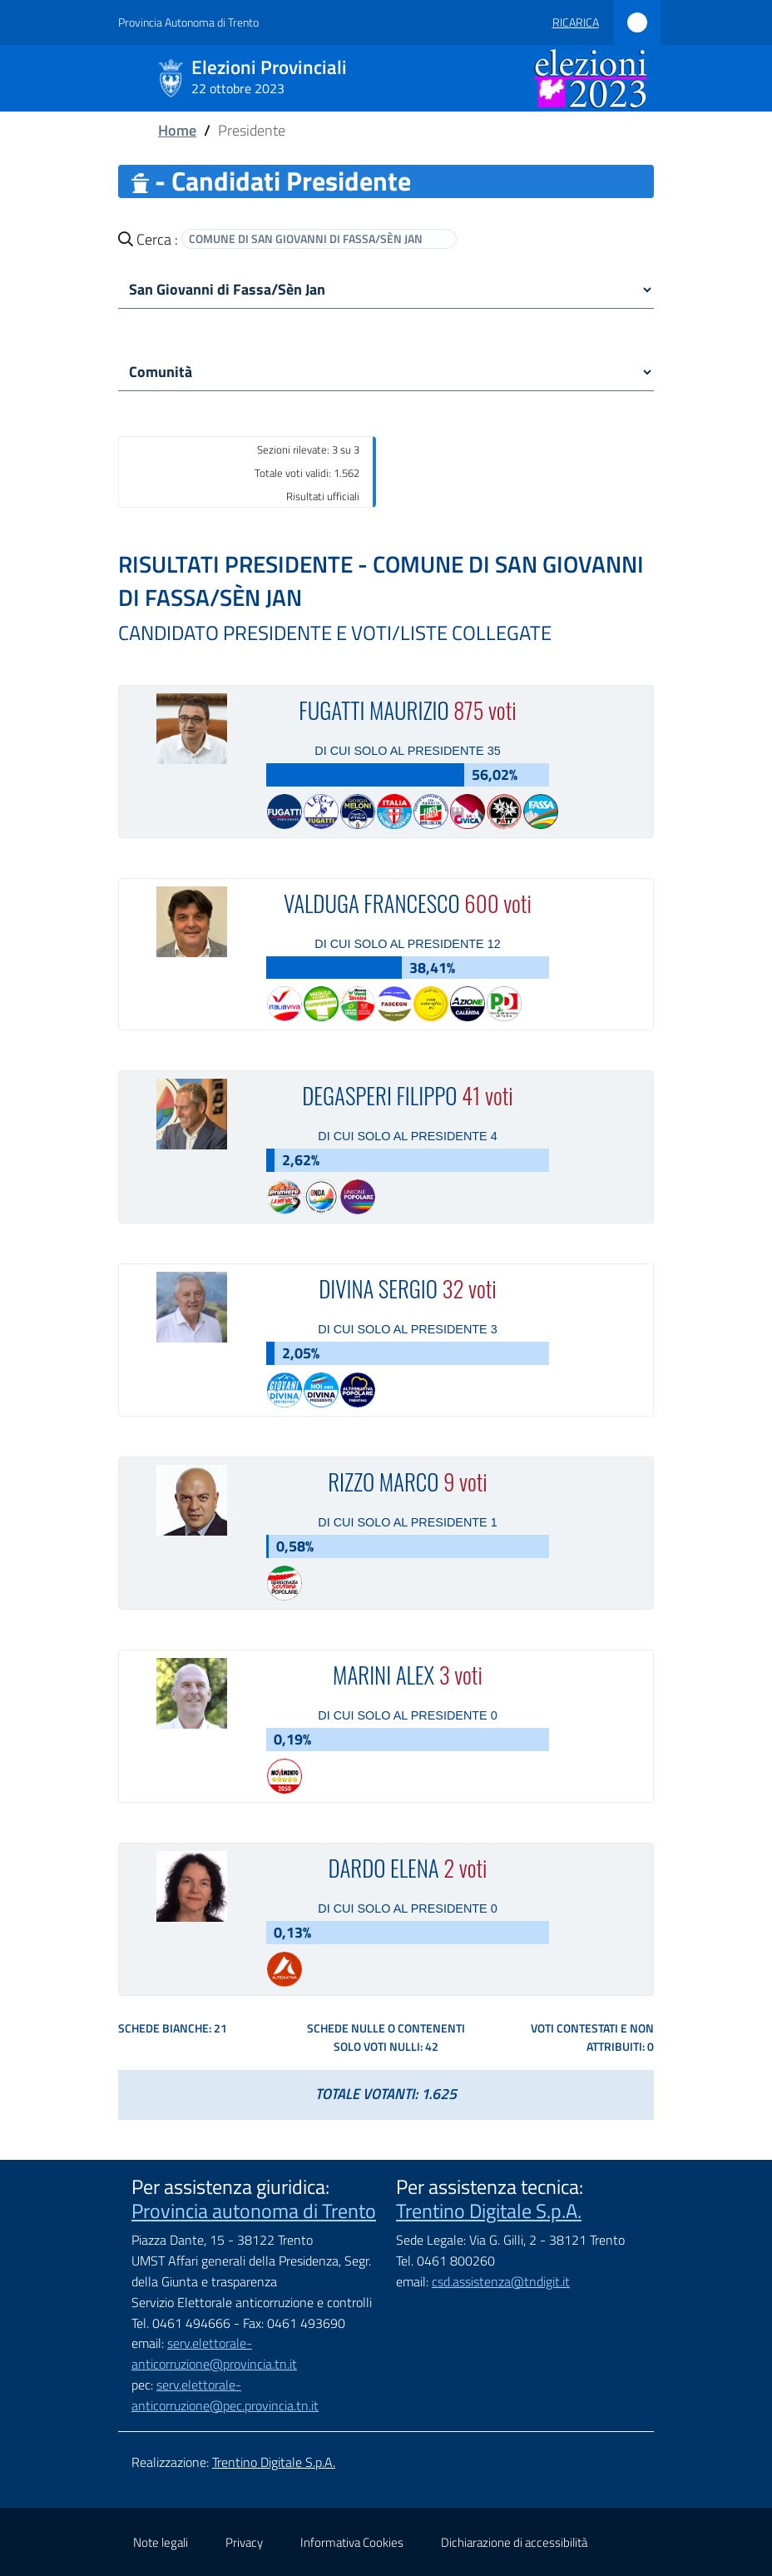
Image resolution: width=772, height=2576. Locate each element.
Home (177, 130)
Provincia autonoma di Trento (253, 2211)
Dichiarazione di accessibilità (514, 2542)
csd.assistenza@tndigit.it (501, 2281)
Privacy (244, 2542)
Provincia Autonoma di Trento (188, 22)
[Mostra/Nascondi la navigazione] (33, 77)
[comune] (386, 290)
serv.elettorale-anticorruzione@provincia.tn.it (214, 2353)
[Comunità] (386, 372)
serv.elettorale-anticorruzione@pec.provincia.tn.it (225, 2395)
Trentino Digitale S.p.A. (488, 2211)
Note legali (160, 2542)
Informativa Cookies (351, 2542)
